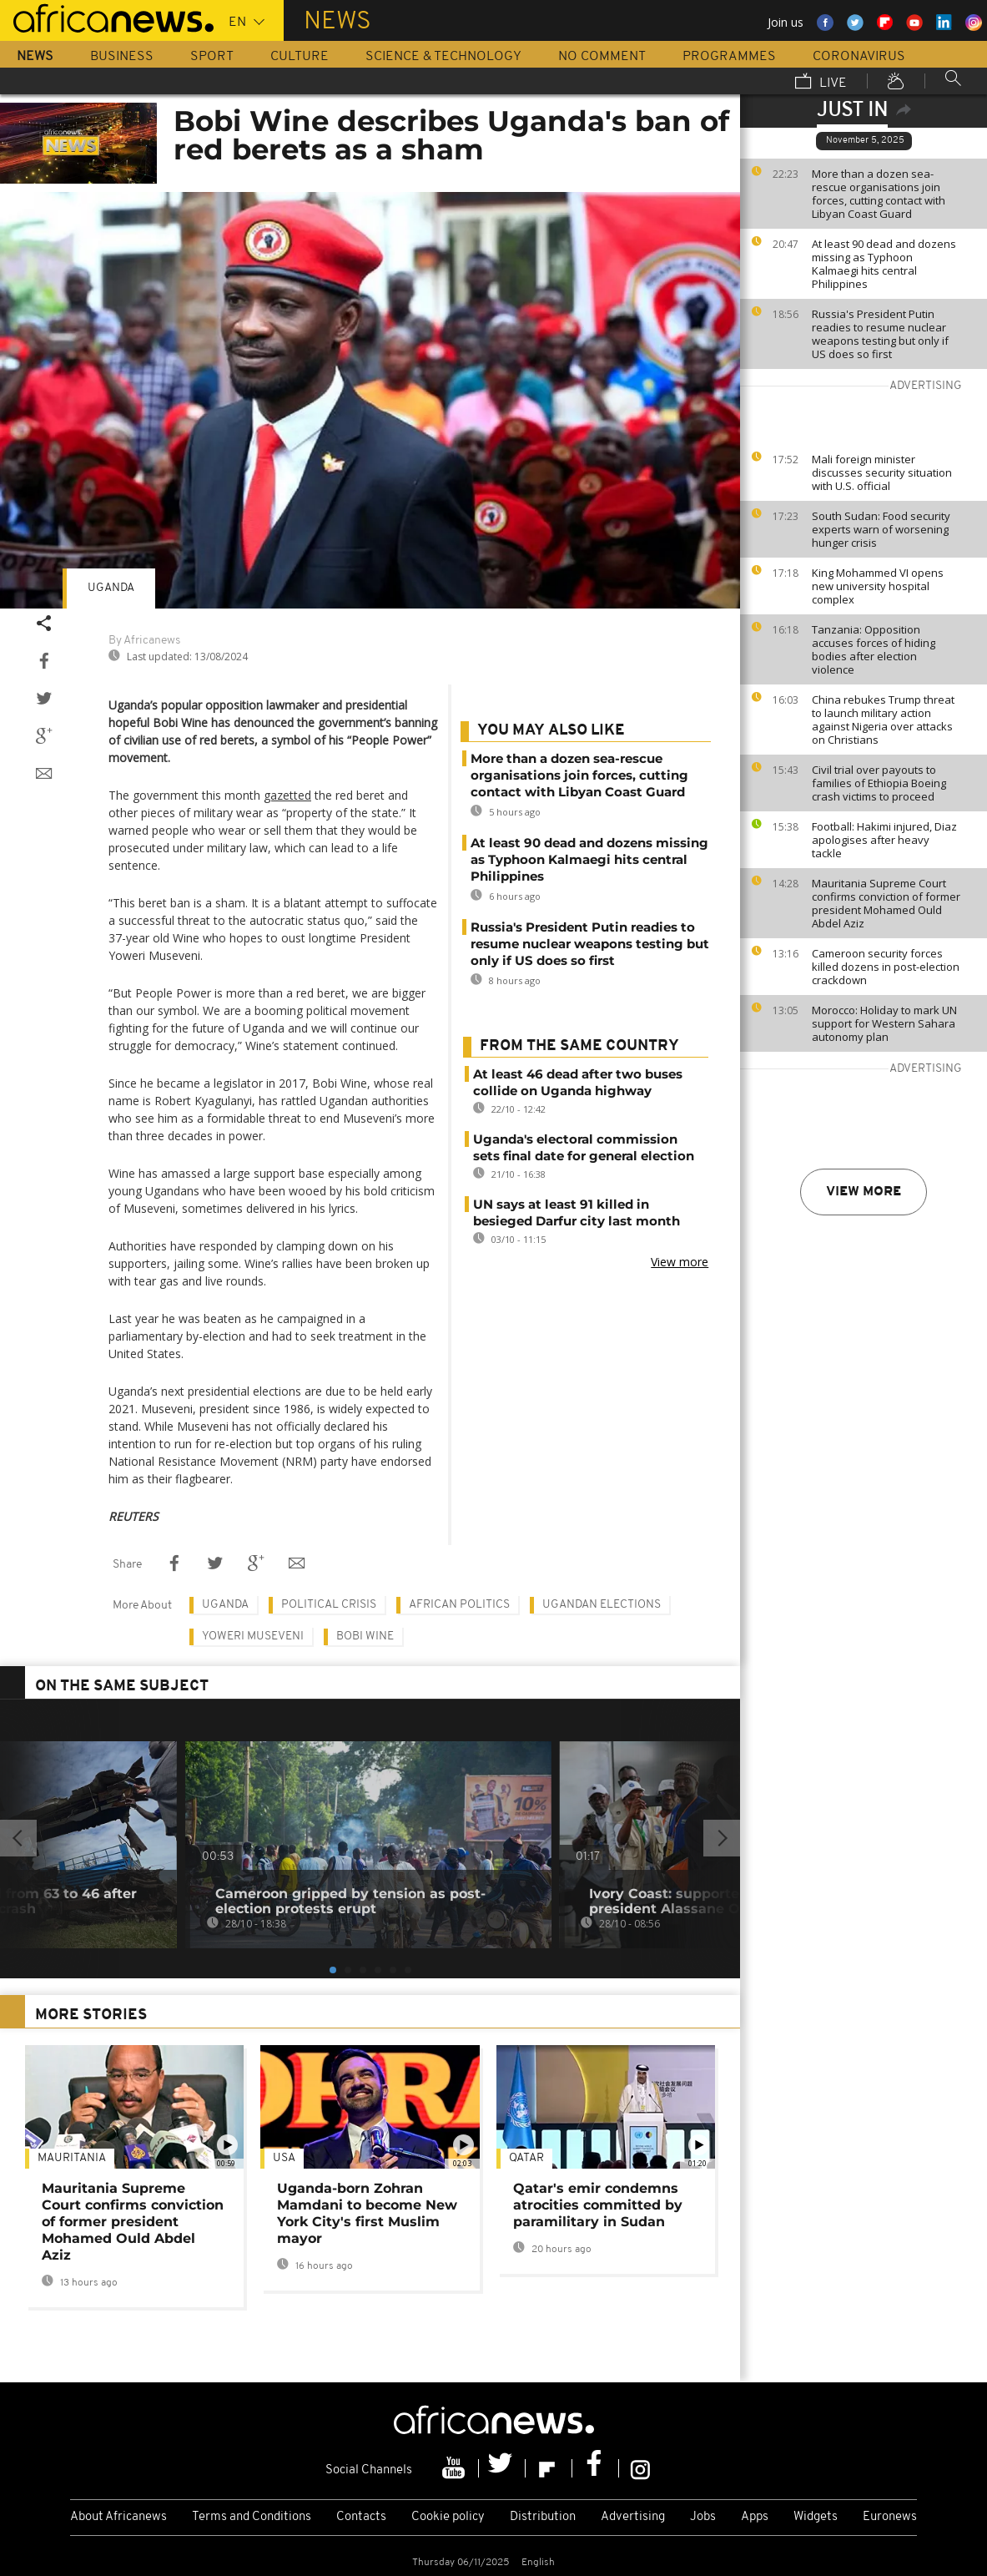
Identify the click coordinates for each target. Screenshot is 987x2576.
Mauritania (72, 2158)
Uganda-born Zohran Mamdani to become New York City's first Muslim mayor (367, 2213)
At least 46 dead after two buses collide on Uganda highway (577, 1082)
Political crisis (328, 1605)
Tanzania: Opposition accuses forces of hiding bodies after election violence (873, 649)
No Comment (602, 56)
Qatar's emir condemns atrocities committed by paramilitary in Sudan (597, 2205)
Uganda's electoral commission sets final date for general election (583, 1147)
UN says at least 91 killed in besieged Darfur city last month (576, 1212)
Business (122, 56)
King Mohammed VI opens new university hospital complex (878, 586)
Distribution (543, 2517)
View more (863, 1192)
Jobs (703, 2517)
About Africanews (118, 2517)
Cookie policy (448, 2517)
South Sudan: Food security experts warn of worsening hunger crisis (881, 529)
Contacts (361, 2517)
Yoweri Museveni (253, 1636)
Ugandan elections (601, 1605)
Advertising (633, 2517)
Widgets (815, 2517)
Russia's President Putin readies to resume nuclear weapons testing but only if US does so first (880, 334)
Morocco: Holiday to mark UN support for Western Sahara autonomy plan (884, 1023)
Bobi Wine (365, 1636)
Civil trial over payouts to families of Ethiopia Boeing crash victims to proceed (879, 783)
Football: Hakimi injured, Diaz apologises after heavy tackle (884, 840)
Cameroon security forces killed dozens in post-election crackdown (885, 967)
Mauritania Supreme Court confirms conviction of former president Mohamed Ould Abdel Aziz (886, 903)
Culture (299, 56)
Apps (754, 2517)
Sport (212, 56)
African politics (459, 1605)
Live (821, 82)
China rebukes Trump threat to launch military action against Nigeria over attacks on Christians (883, 719)
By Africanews (144, 640)
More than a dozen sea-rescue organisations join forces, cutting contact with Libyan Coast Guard (878, 193)
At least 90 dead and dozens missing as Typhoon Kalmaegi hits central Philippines (884, 263)
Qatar (526, 2158)
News (35, 56)
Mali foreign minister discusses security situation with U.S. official (882, 472)
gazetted (287, 795)
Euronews (890, 2517)
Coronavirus (859, 56)
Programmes (729, 56)
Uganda (111, 588)
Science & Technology (443, 56)
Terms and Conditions (251, 2517)
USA (284, 2158)
